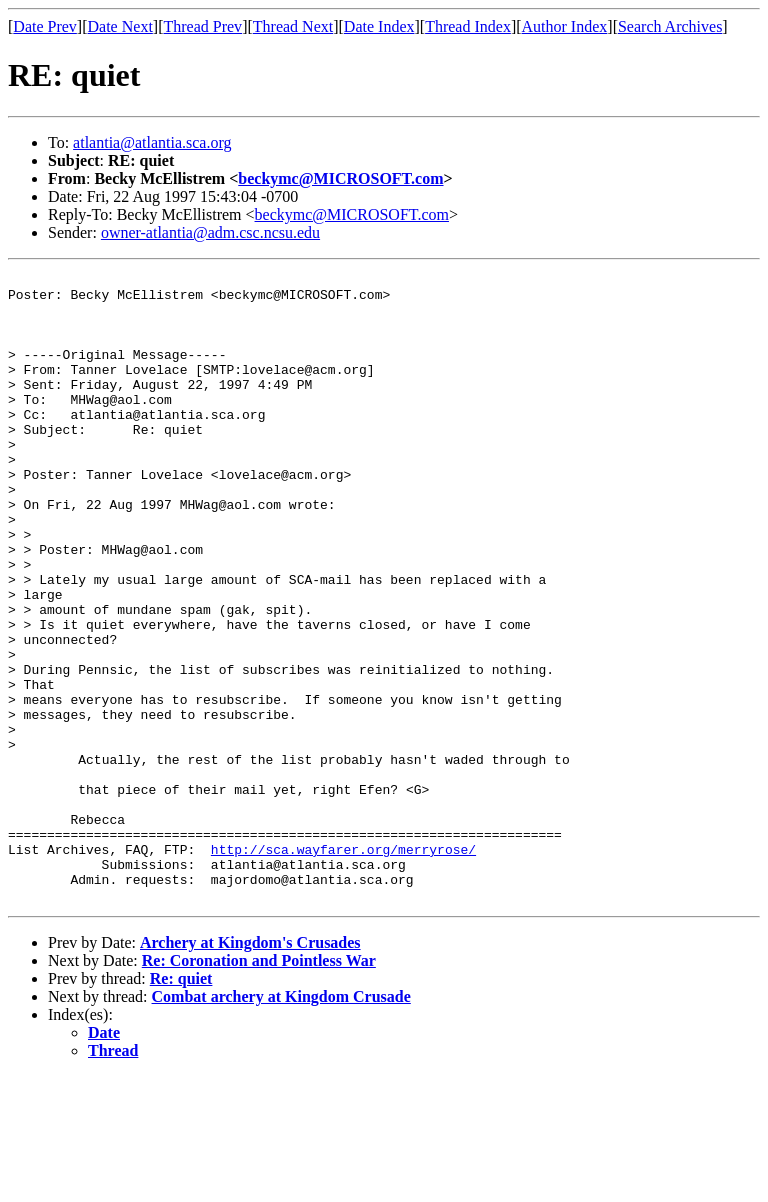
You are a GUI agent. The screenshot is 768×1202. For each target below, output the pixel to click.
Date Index (379, 26)
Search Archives (670, 26)
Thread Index (468, 26)
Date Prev (45, 26)
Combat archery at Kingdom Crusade (281, 1122)
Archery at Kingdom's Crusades (250, 1068)
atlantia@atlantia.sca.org (152, 142)
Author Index (565, 26)
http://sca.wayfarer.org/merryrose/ (343, 966)
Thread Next (293, 26)
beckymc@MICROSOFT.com (340, 178)
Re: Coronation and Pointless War (259, 1086)
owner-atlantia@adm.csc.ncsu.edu (210, 232)
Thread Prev (202, 26)
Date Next (120, 26)
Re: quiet (181, 1104)
